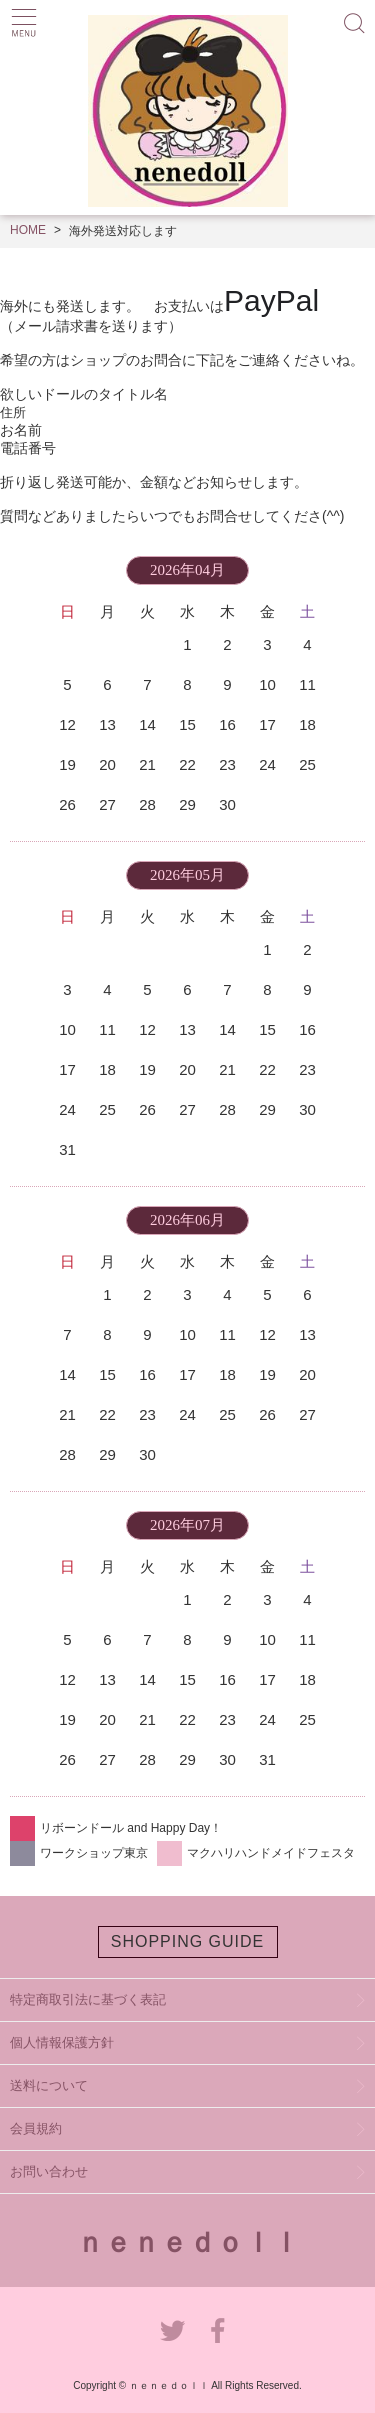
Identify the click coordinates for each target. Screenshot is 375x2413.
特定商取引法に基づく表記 (88, 1999)
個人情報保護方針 (62, 2042)
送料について (49, 2085)
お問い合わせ (49, 2171)
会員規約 (36, 2128)
